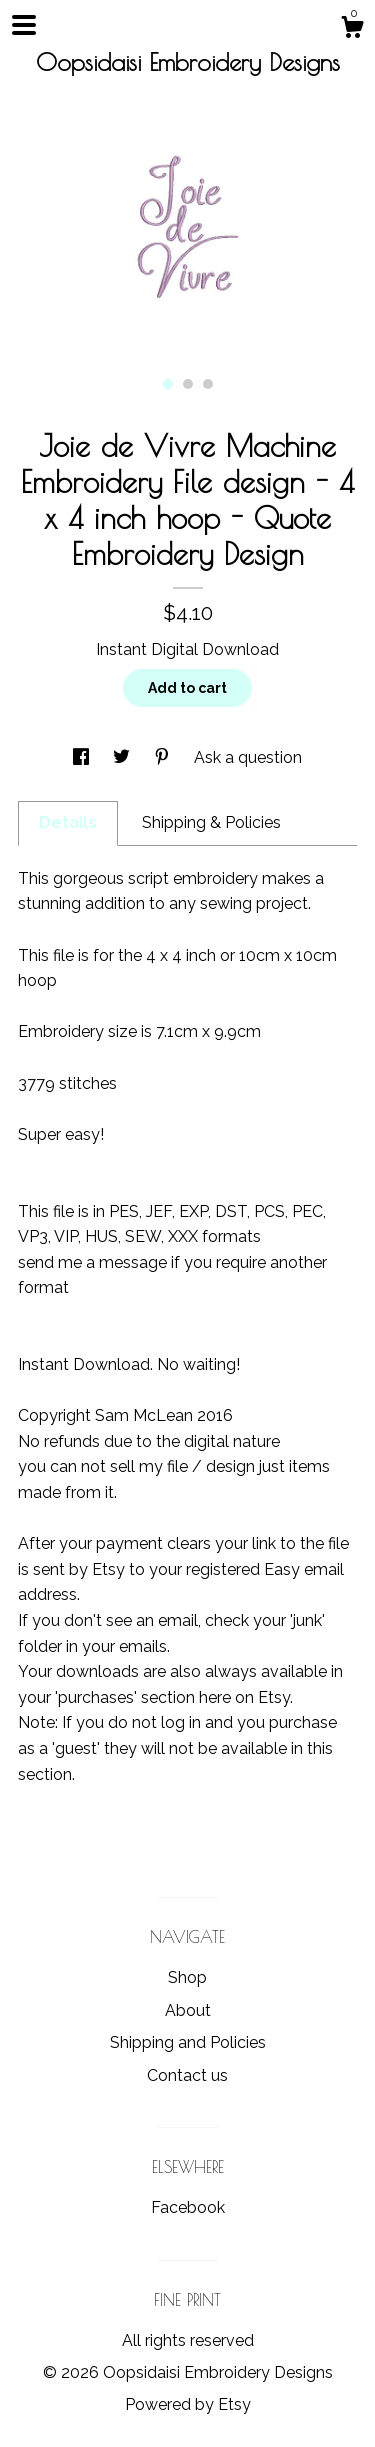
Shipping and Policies (188, 2042)
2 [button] (188, 384)
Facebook (188, 2207)
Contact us (187, 2075)
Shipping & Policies (211, 822)
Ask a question (248, 757)
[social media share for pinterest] (164, 757)
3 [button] (208, 384)
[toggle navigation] (24, 25)
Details (68, 822)
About (188, 2010)
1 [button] (168, 384)
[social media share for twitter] (123, 757)
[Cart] (352, 30)
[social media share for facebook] (83, 757)
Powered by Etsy (188, 2404)
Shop (187, 1977)
